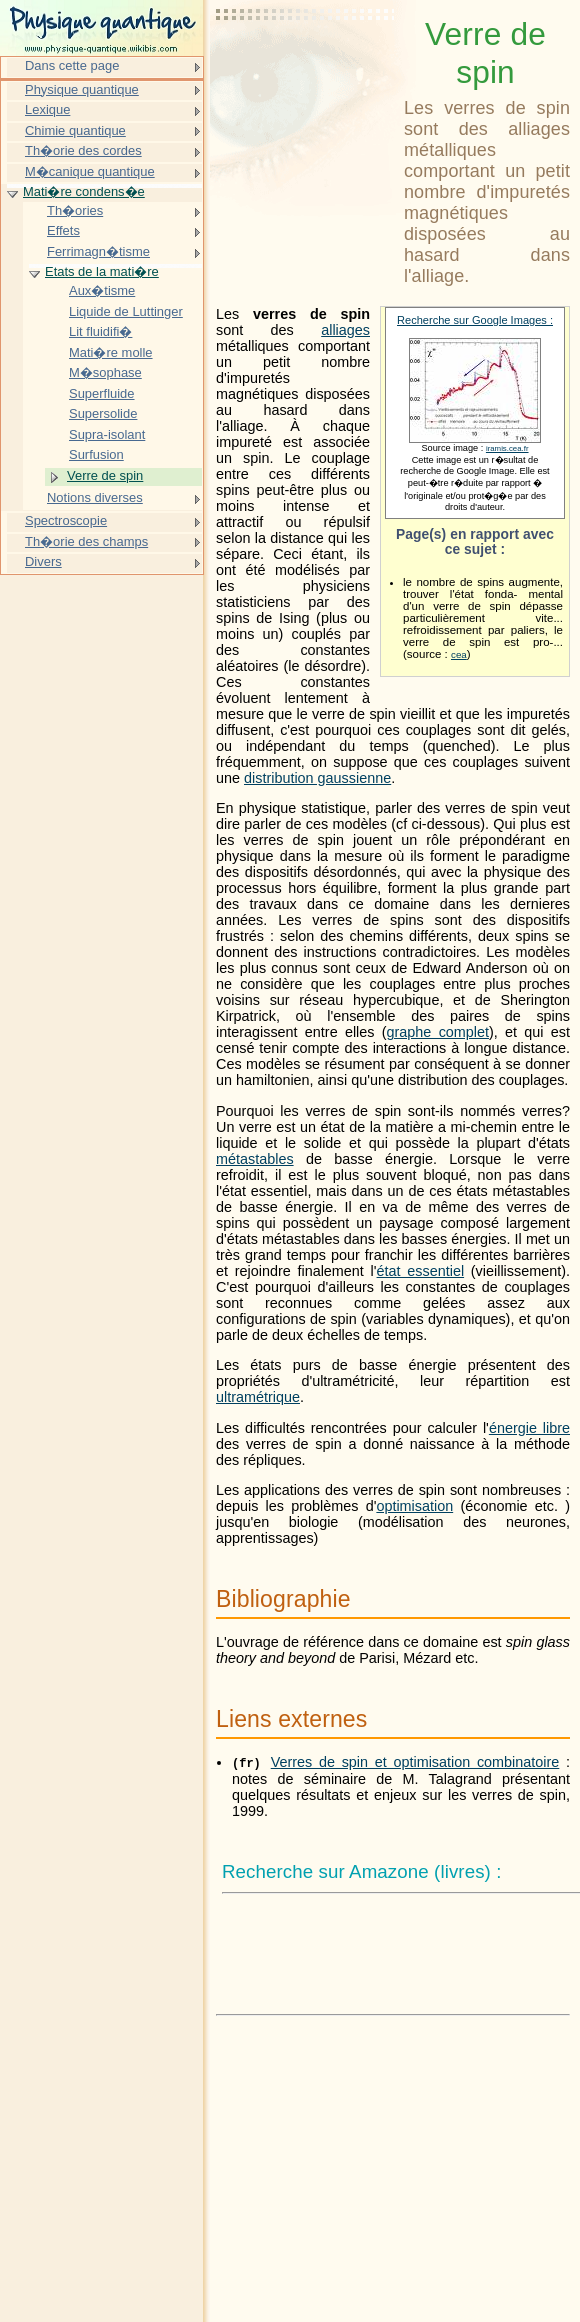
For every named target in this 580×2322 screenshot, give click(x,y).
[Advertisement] (306, 65)
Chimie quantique (75, 130)
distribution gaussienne (317, 778)
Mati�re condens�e (84, 191)
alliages (345, 330)
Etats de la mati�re (102, 271)
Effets (63, 230)
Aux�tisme (102, 290)
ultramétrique (258, 1397)
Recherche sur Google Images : (475, 320)
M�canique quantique (90, 171)
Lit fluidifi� (100, 331)
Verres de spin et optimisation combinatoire (415, 1762)
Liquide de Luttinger (126, 311)
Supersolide (103, 413)
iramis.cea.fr (507, 448)
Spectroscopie (66, 520)
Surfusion (96, 454)
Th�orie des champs (86, 541)
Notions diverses (95, 497)
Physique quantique (82, 89)
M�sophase (105, 372)
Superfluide (102, 393)
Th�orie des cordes (83, 150)
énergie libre (529, 1428)
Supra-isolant (107, 434)
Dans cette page (72, 65)
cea (459, 654)
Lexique (47, 109)
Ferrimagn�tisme (98, 251)
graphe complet (438, 1032)
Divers (43, 561)
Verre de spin (105, 475)
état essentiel (421, 1271)
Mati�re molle (111, 352)
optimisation (414, 1506)
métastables (255, 1159)
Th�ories (75, 210)
